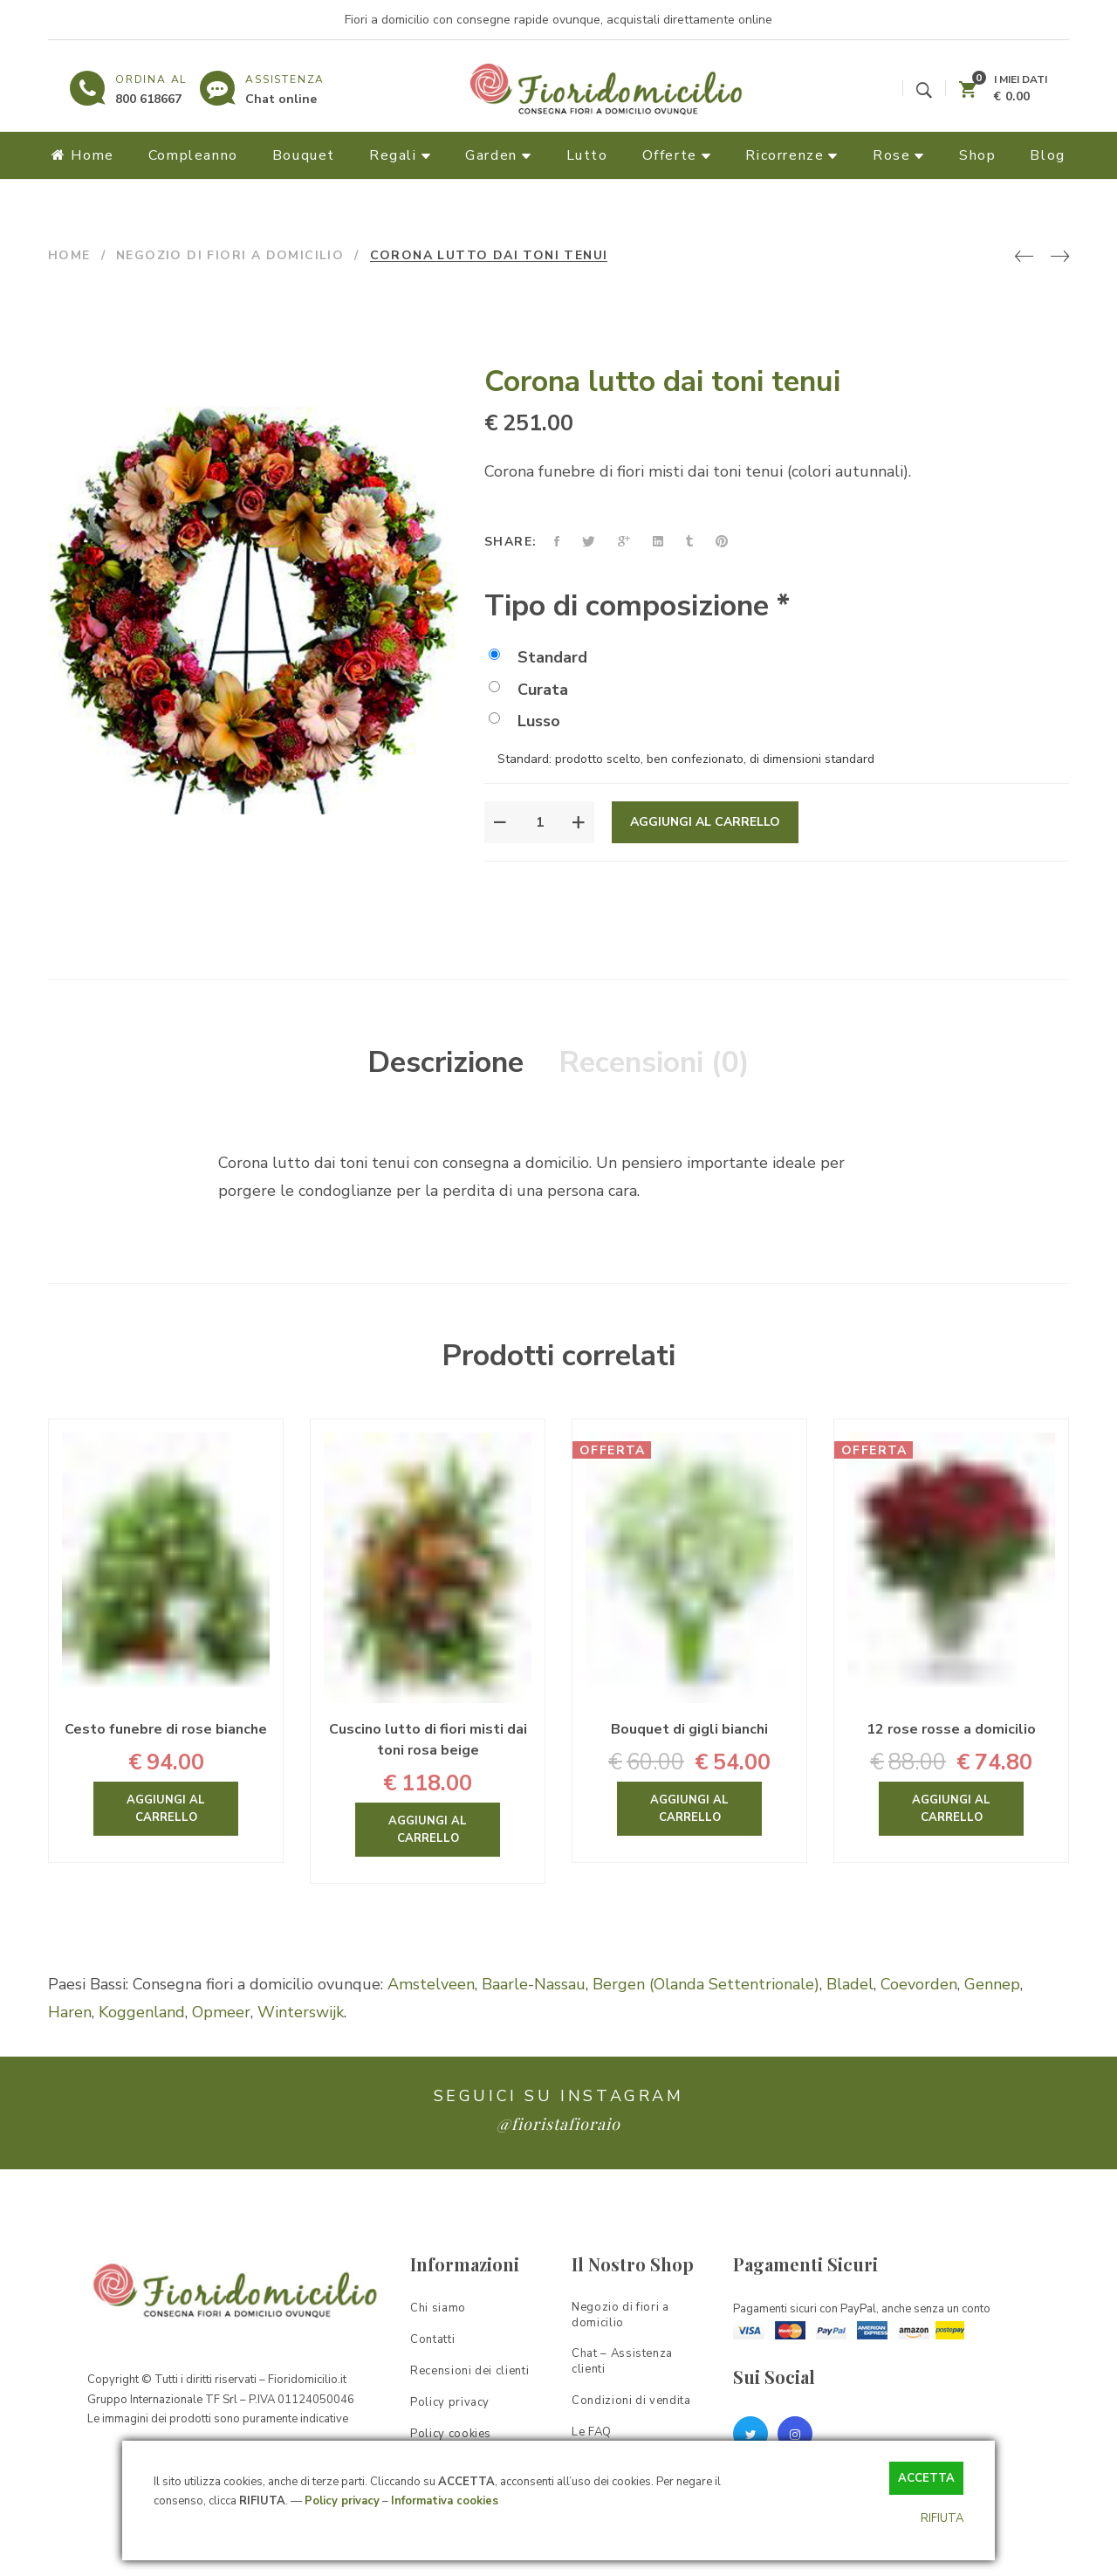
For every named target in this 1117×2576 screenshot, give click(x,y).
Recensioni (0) (654, 1062)
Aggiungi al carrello (705, 822)
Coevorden (919, 1984)
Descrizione (445, 1062)
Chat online (281, 99)
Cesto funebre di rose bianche (166, 1729)
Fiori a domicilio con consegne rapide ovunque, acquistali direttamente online (558, 19)
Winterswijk (300, 2012)
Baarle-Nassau (534, 1984)
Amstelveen (431, 1984)
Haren (70, 2012)
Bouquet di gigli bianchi (689, 1729)
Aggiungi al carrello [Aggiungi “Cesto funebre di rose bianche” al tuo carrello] (166, 1808)
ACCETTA (926, 2478)
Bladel (850, 1984)
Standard (538, 657)
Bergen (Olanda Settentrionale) (706, 1984)
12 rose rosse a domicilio (951, 1729)
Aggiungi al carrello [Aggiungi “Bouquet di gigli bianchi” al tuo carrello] (689, 1808)
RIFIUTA (942, 2518)
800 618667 (148, 99)
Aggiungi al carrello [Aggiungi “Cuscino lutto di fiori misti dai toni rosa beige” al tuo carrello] (427, 1829)
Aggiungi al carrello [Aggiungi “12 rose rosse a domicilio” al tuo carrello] (951, 1808)
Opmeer (221, 2012)
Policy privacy (342, 2501)
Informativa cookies (444, 2501)
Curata (528, 689)
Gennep (992, 1984)
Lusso (524, 721)
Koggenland (142, 2012)
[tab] (445, 1063)
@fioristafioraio (558, 2123)
